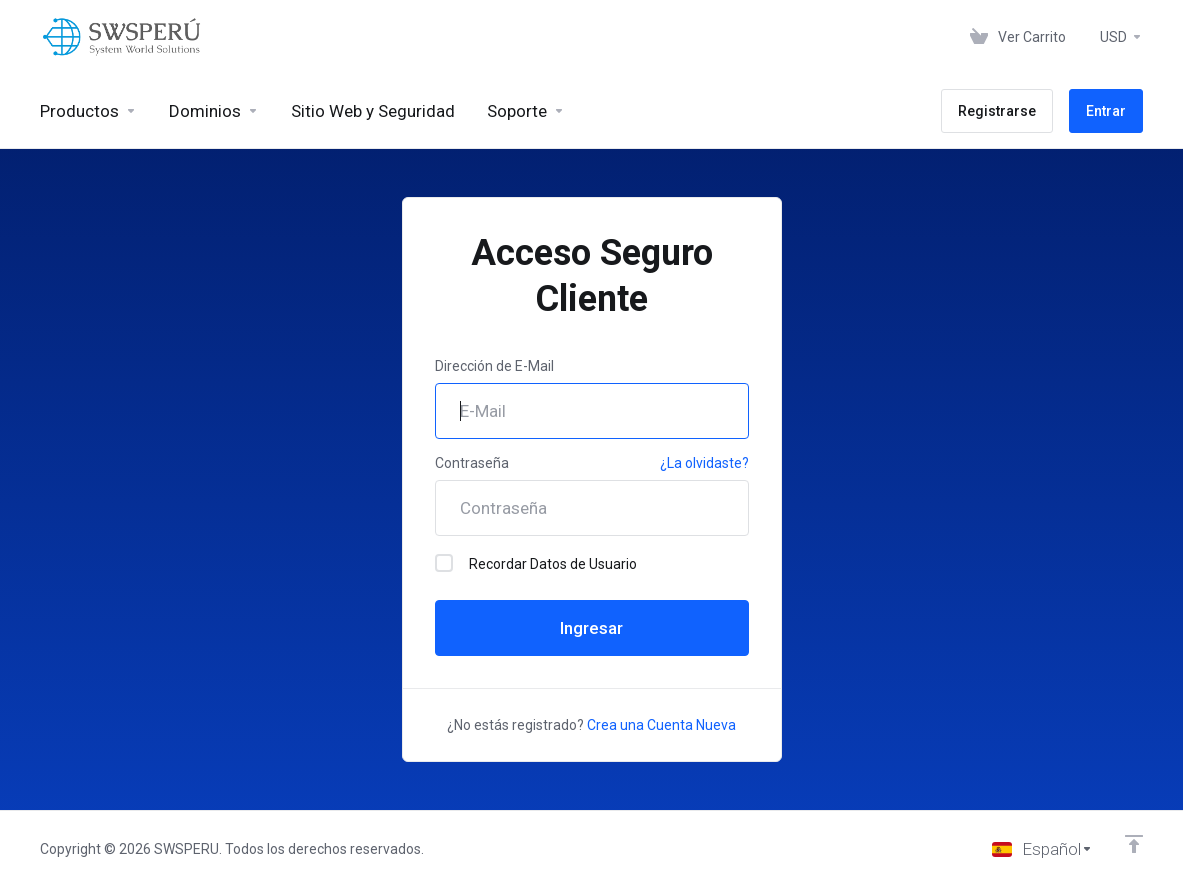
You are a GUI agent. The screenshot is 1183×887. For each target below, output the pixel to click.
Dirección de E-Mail (494, 366)
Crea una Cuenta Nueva (661, 725)
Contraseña (472, 463)
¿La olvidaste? (704, 463)
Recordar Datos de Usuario (536, 563)
